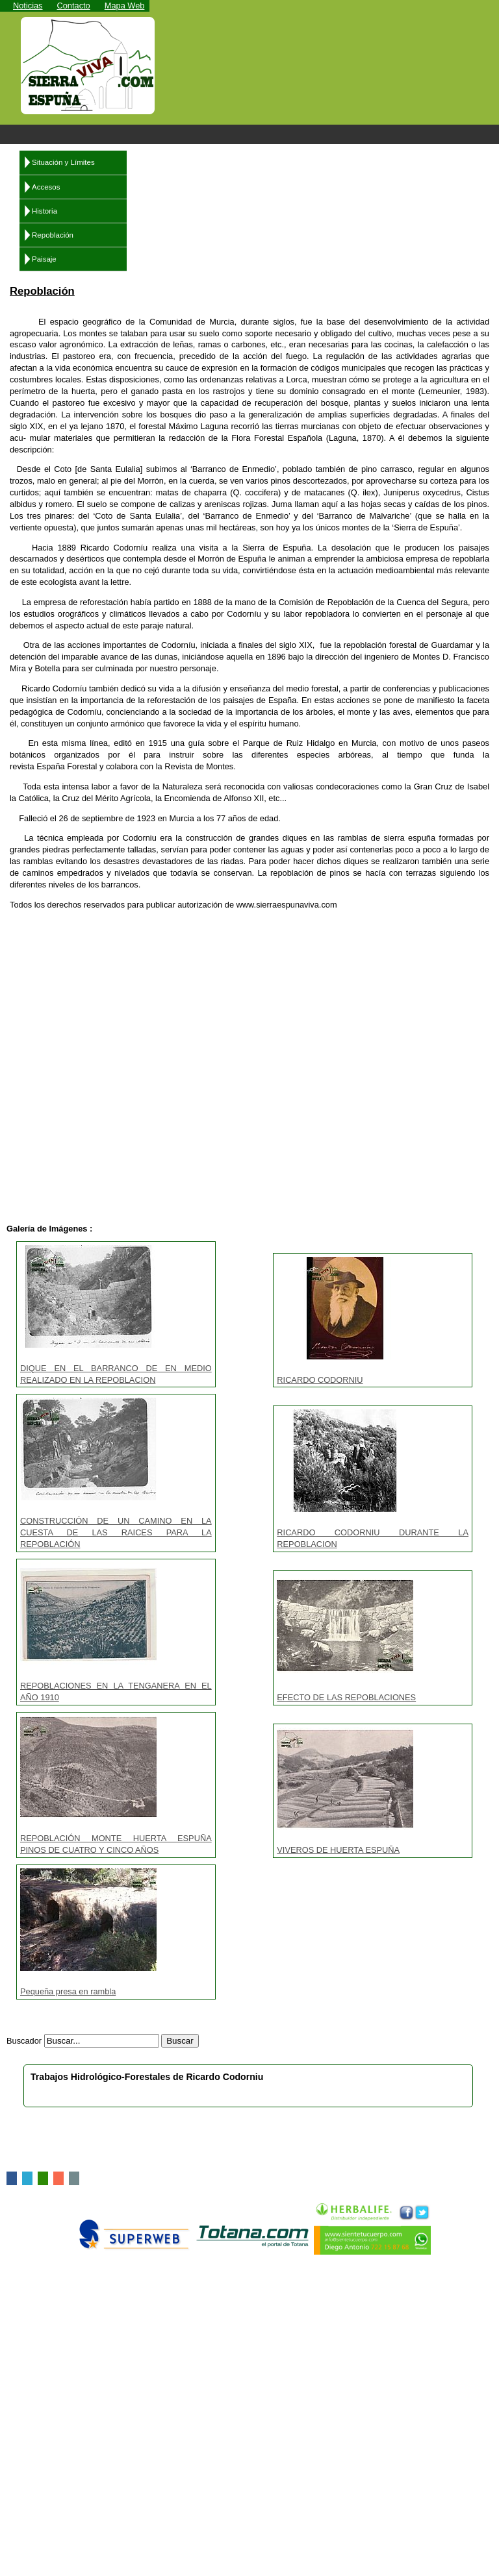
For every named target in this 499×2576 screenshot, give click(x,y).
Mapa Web (125, 5)
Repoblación (52, 235)
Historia (44, 211)
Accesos (46, 187)
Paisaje (44, 259)
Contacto (73, 5)
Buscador (24, 2041)
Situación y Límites (63, 162)
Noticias (28, 5)
